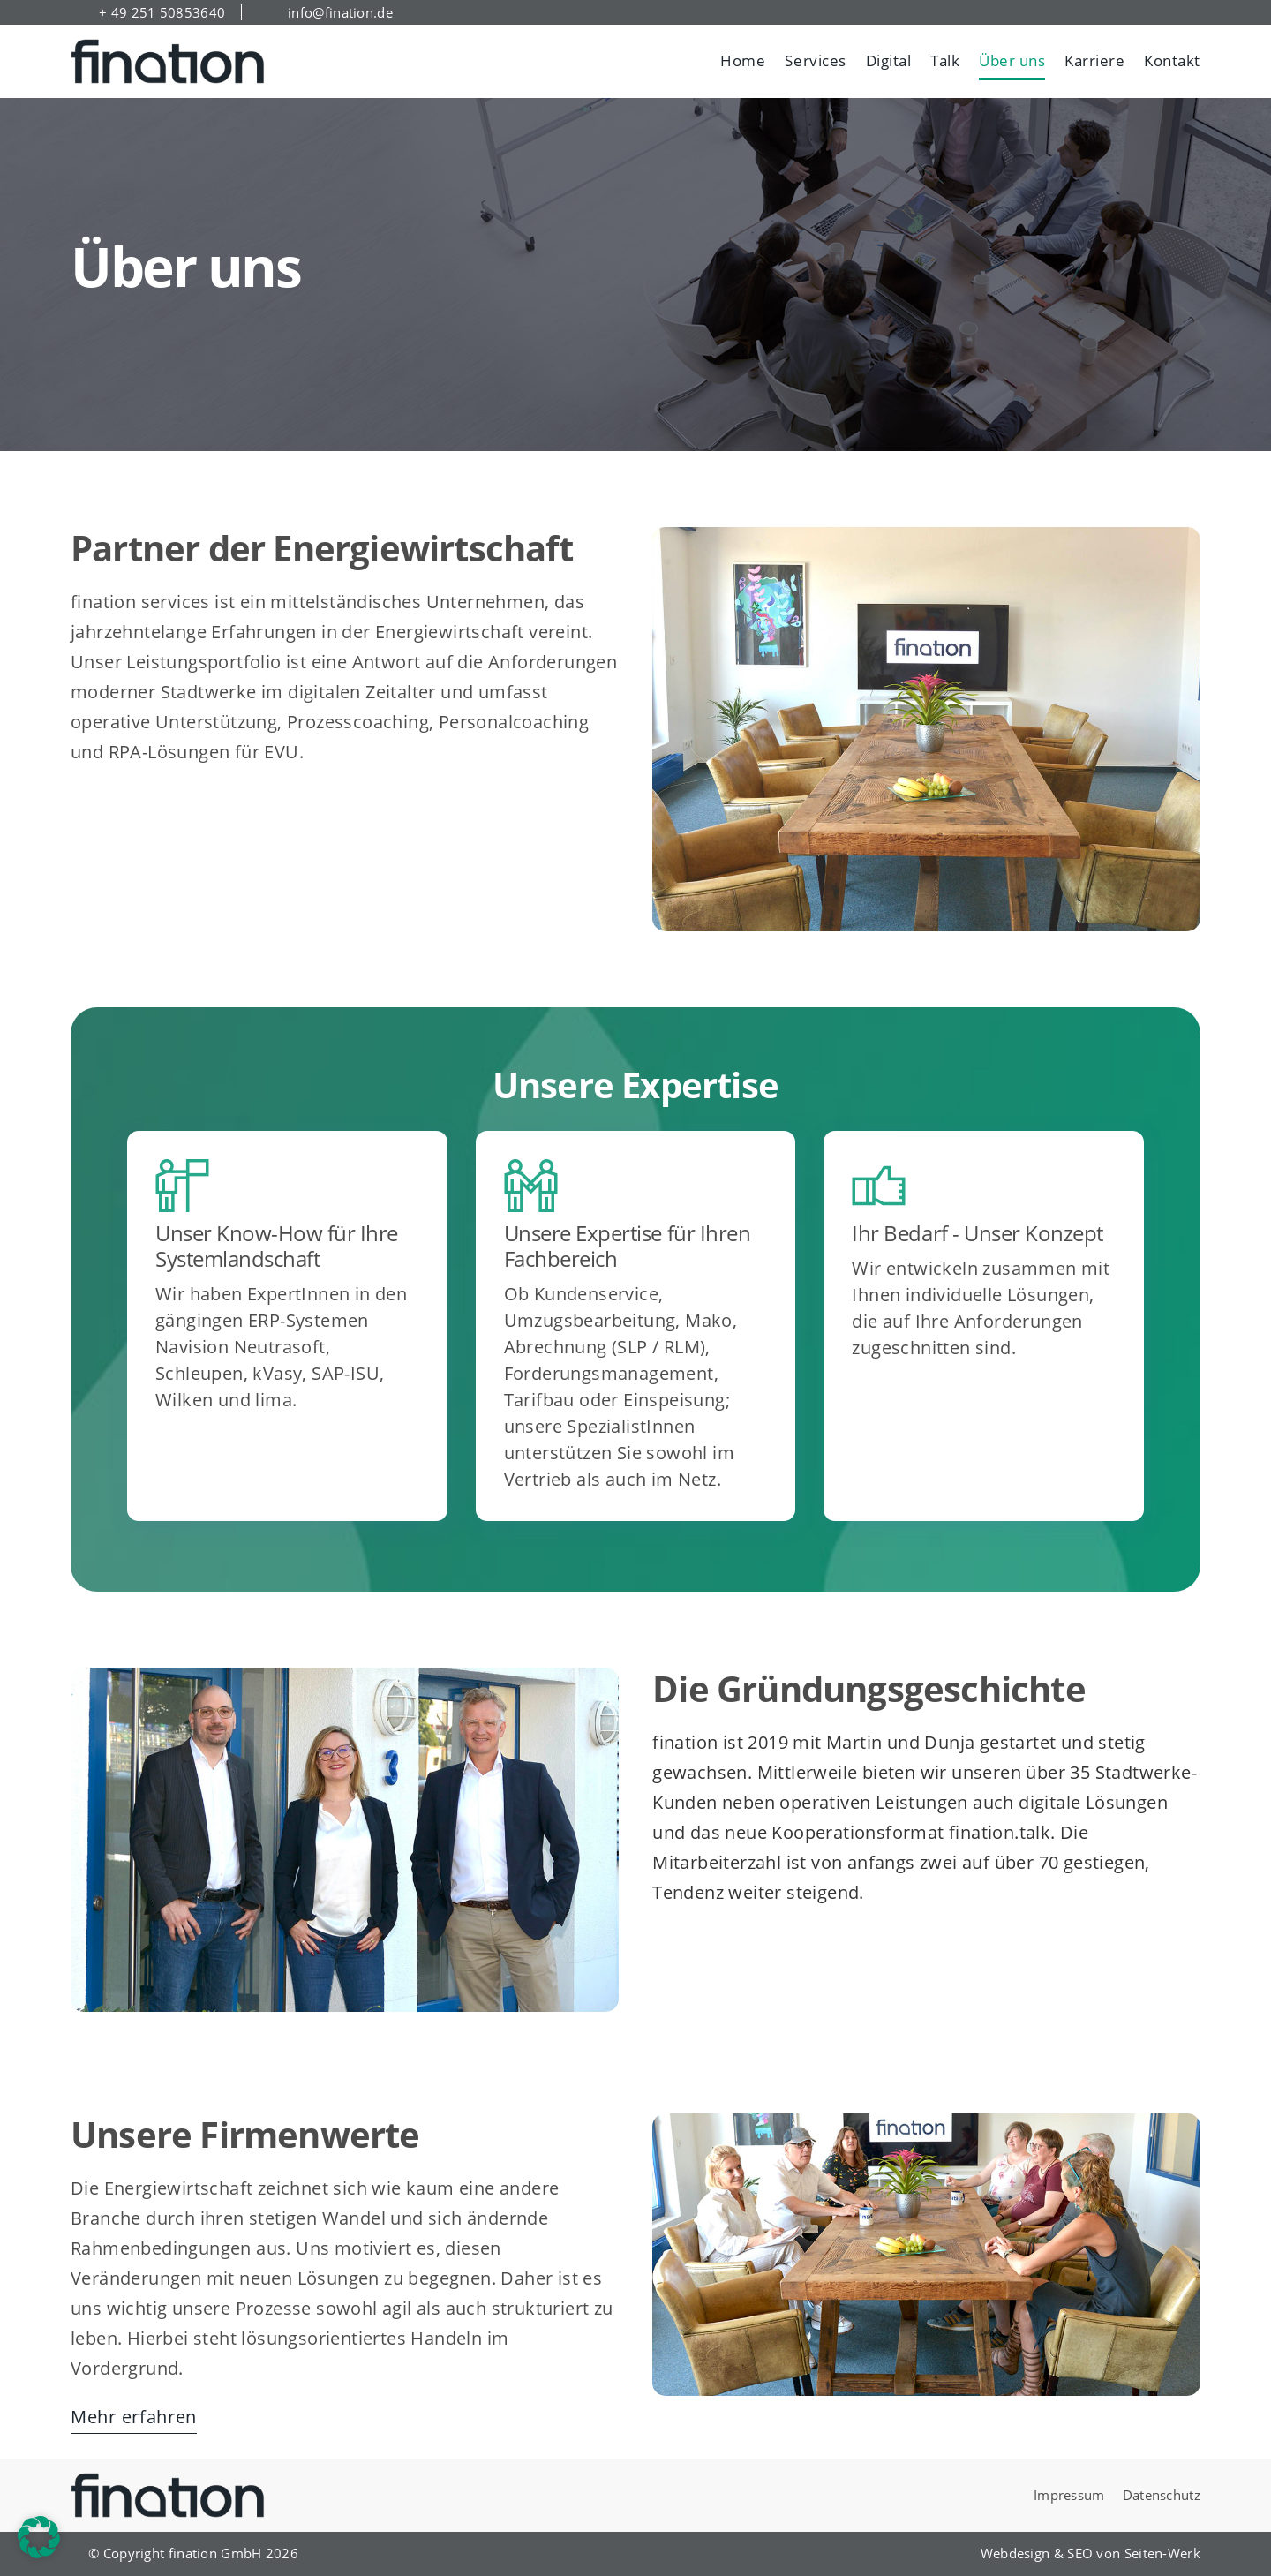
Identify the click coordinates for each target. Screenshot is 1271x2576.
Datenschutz (1161, 2495)
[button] (39, 2537)
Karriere (1094, 60)
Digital (889, 60)
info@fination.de (340, 12)
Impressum (1069, 2495)
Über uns (1012, 60)
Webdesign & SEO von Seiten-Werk (1090, 2553)
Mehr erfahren (134, 2417)
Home (742, 60)
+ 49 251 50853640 (162, 12)
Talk (944, 60)
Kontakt (1172, 60)
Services (815, 60)
